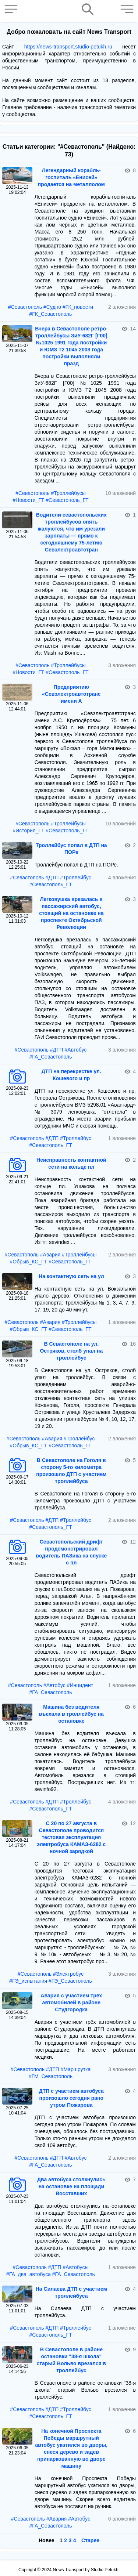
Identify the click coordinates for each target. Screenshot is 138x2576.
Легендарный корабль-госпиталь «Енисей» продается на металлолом (71, 177)
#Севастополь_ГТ (67, 500)
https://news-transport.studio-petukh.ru (68, 47)
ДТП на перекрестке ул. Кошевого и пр (71, 1074)
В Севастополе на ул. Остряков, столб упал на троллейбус (71, 1351)
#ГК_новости (78, 307)
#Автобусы (76, 2267)
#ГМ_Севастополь (50, 2076)
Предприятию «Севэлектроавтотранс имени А (71, 694)
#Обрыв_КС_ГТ (28, 1262)
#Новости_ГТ (28, 500)
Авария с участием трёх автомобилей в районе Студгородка (71, 2002)
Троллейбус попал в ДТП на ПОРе (71, 848)
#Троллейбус (75, 877)
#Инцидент (80, 1685)
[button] (13, 9)
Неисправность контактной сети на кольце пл (71, 1163)
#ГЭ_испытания (28, 1981)
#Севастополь (25, 307)
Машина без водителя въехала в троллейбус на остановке (71, 1714)
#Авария (50, 1255)
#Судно (52, 307)
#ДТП (52, 877)
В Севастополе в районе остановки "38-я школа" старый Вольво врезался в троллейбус (71, 2360)
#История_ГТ (28, 830)
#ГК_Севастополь (50, 314)
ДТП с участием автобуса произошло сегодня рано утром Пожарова (71, 2098)
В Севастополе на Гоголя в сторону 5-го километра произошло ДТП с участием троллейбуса (71, 1470)
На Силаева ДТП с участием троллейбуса (71, 2292)
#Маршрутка (76, 2069)
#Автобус (76, 1050)
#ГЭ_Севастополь (70, 1981)
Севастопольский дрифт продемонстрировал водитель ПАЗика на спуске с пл (71, 1552)
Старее (90, 2540)
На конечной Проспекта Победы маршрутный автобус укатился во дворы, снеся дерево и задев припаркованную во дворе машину (71, 2448)
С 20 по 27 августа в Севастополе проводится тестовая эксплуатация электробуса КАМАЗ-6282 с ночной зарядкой (71, 1837)
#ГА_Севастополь (50, 1057)
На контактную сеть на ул (71, 1276)
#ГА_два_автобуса (28, 2274)
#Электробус (68, 1974)
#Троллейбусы (68, 493)
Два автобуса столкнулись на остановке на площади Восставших (71, 2186)
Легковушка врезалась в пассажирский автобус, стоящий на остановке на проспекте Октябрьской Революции (71, 913)
